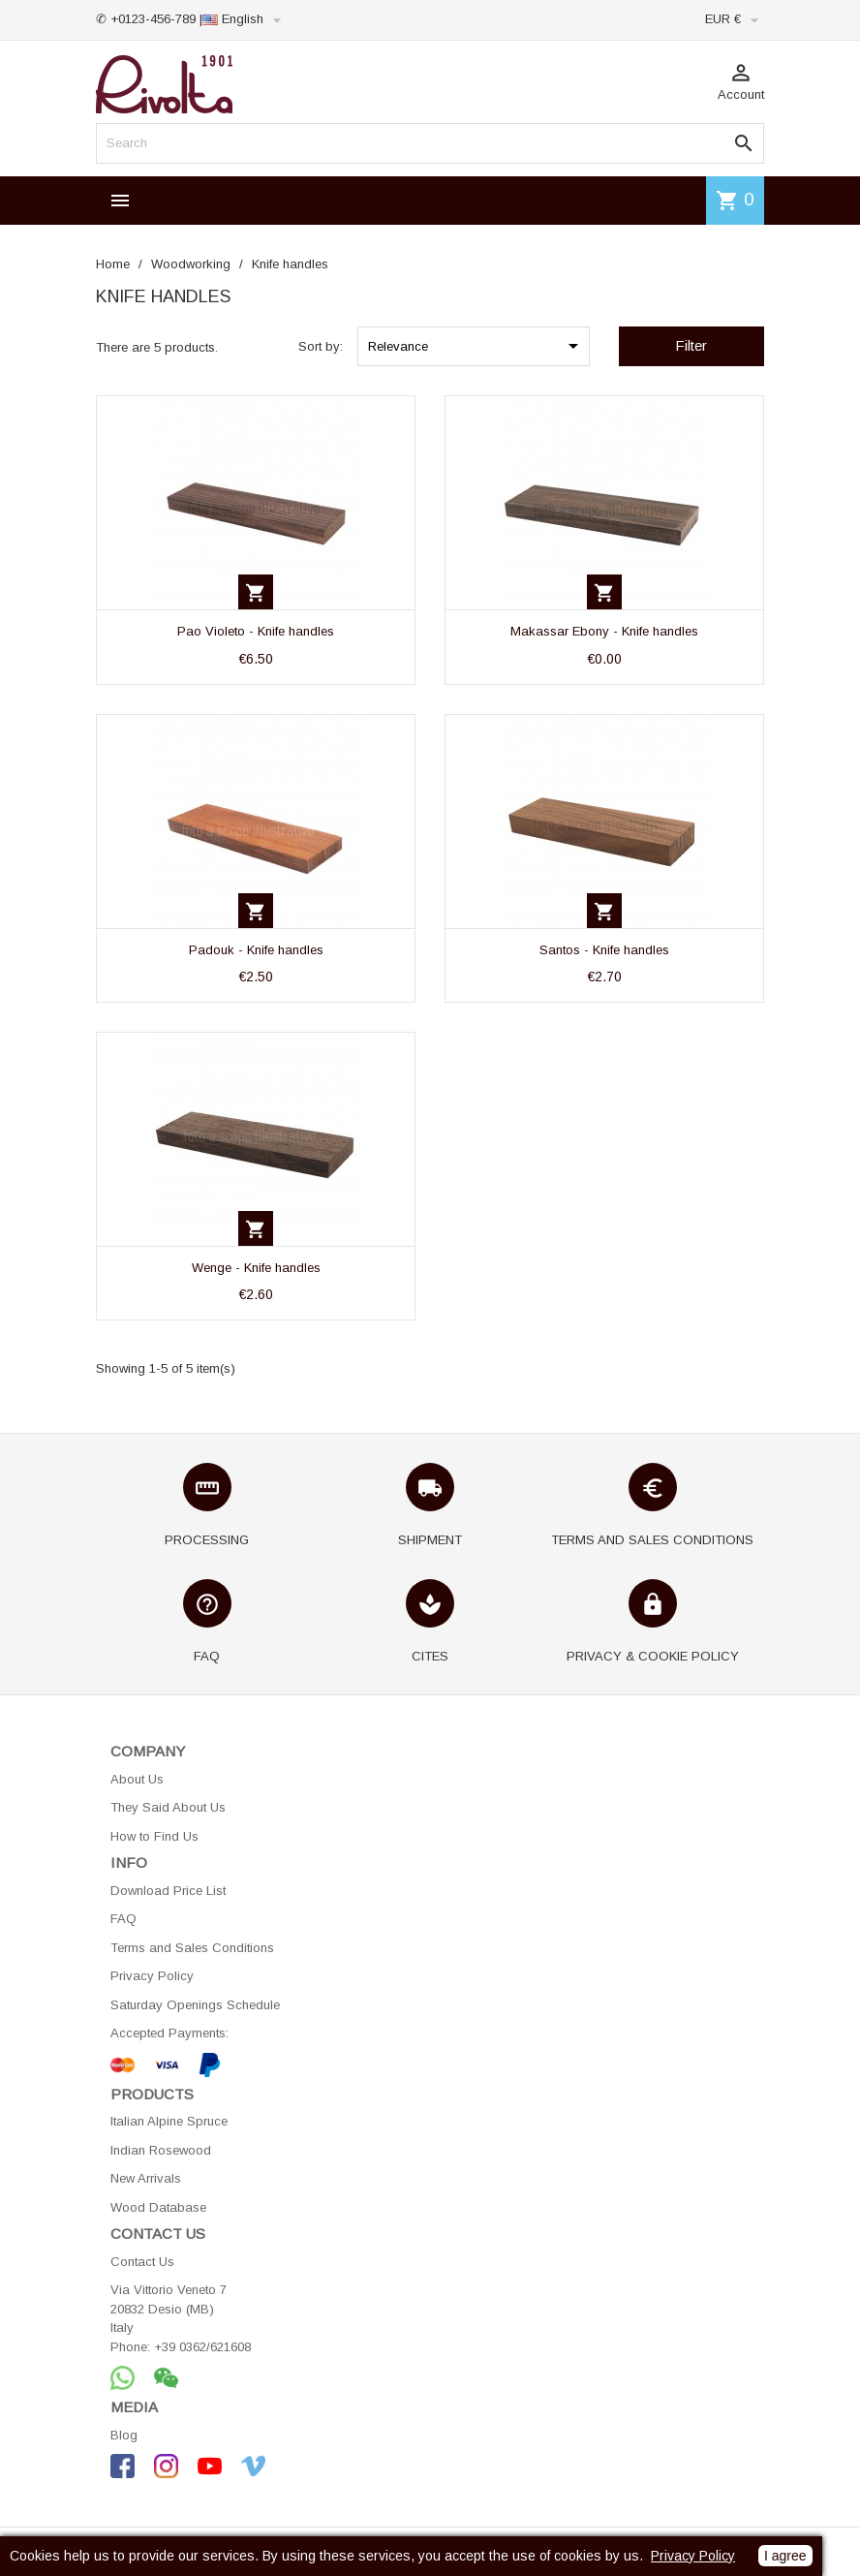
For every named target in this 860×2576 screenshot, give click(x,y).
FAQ (123, 1918)
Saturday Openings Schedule (195, 2005)
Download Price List (168, 1890)
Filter (691, 345)
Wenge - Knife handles (256, 1267)
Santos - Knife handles (604, 950)
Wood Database (158, 2207)
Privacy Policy (152, 1976)
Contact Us (142, 2261)
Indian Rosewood (160, 2150)
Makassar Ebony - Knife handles (604, 631)
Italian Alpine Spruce (169, 2121)
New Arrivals (145, 2178)
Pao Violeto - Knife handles (255, 631)
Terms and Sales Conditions (192, 1947)
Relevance (476, 345)
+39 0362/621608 (202, 2347)
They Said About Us (168, 1807)
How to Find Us (154, 1836)
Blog (124, 2435)
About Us (137, 1779)
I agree (785, 2555)
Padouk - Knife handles (256, 950)
